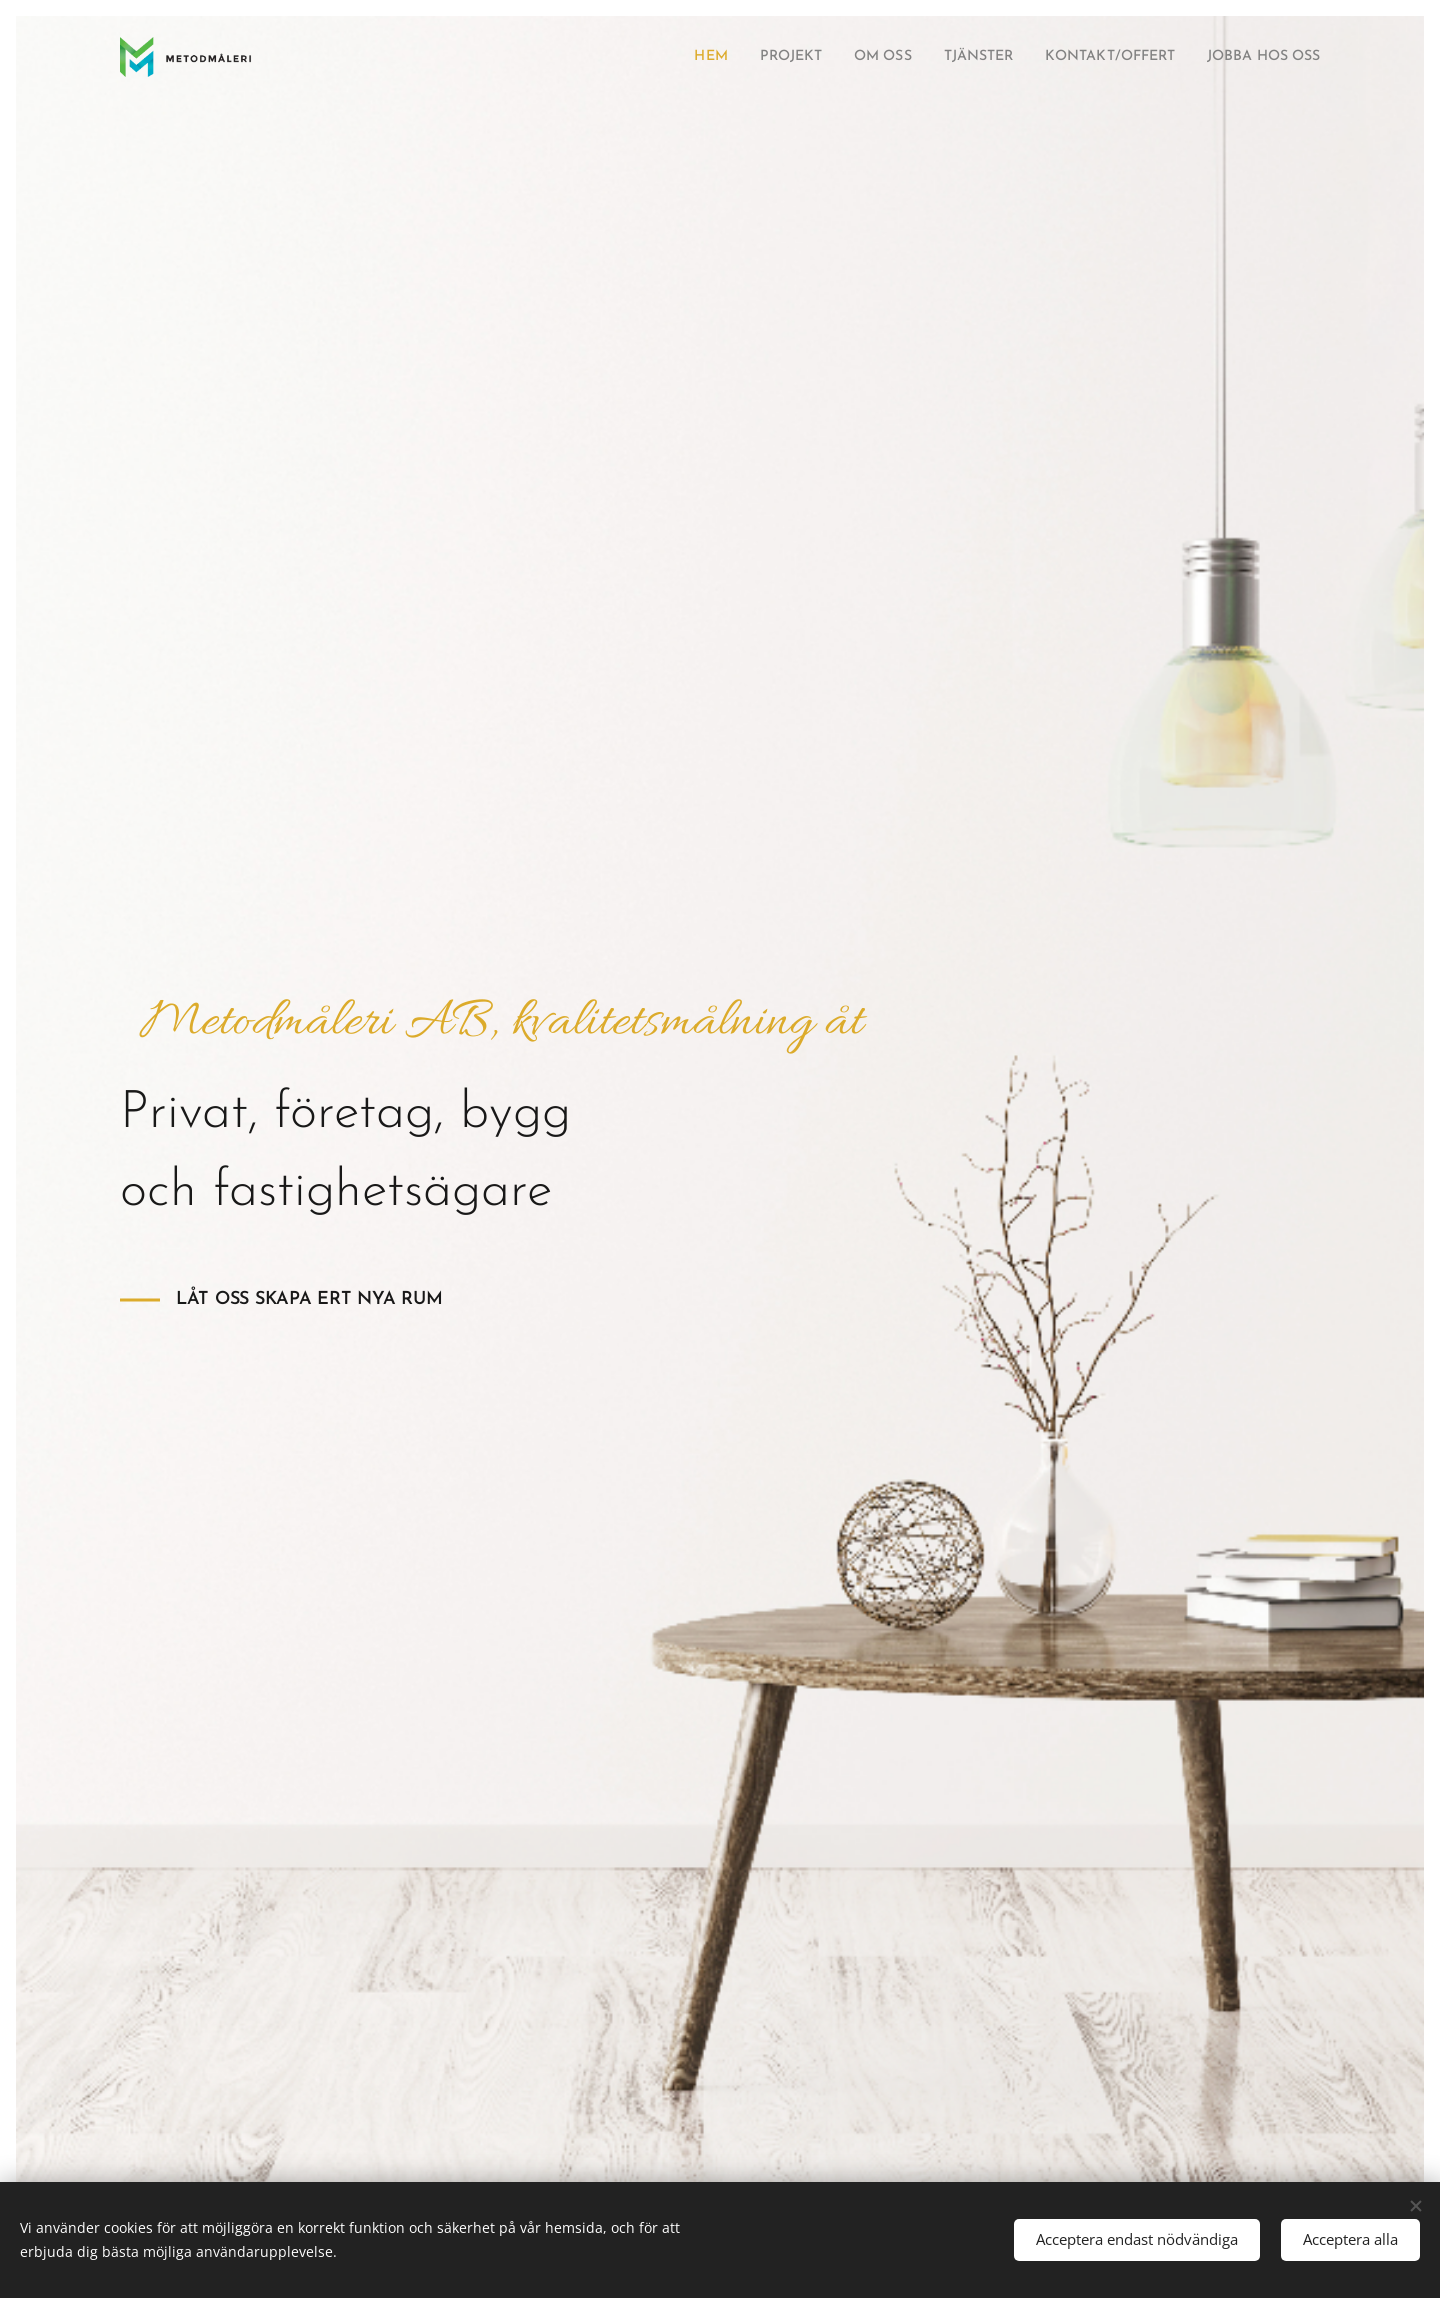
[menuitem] (647, 57)
